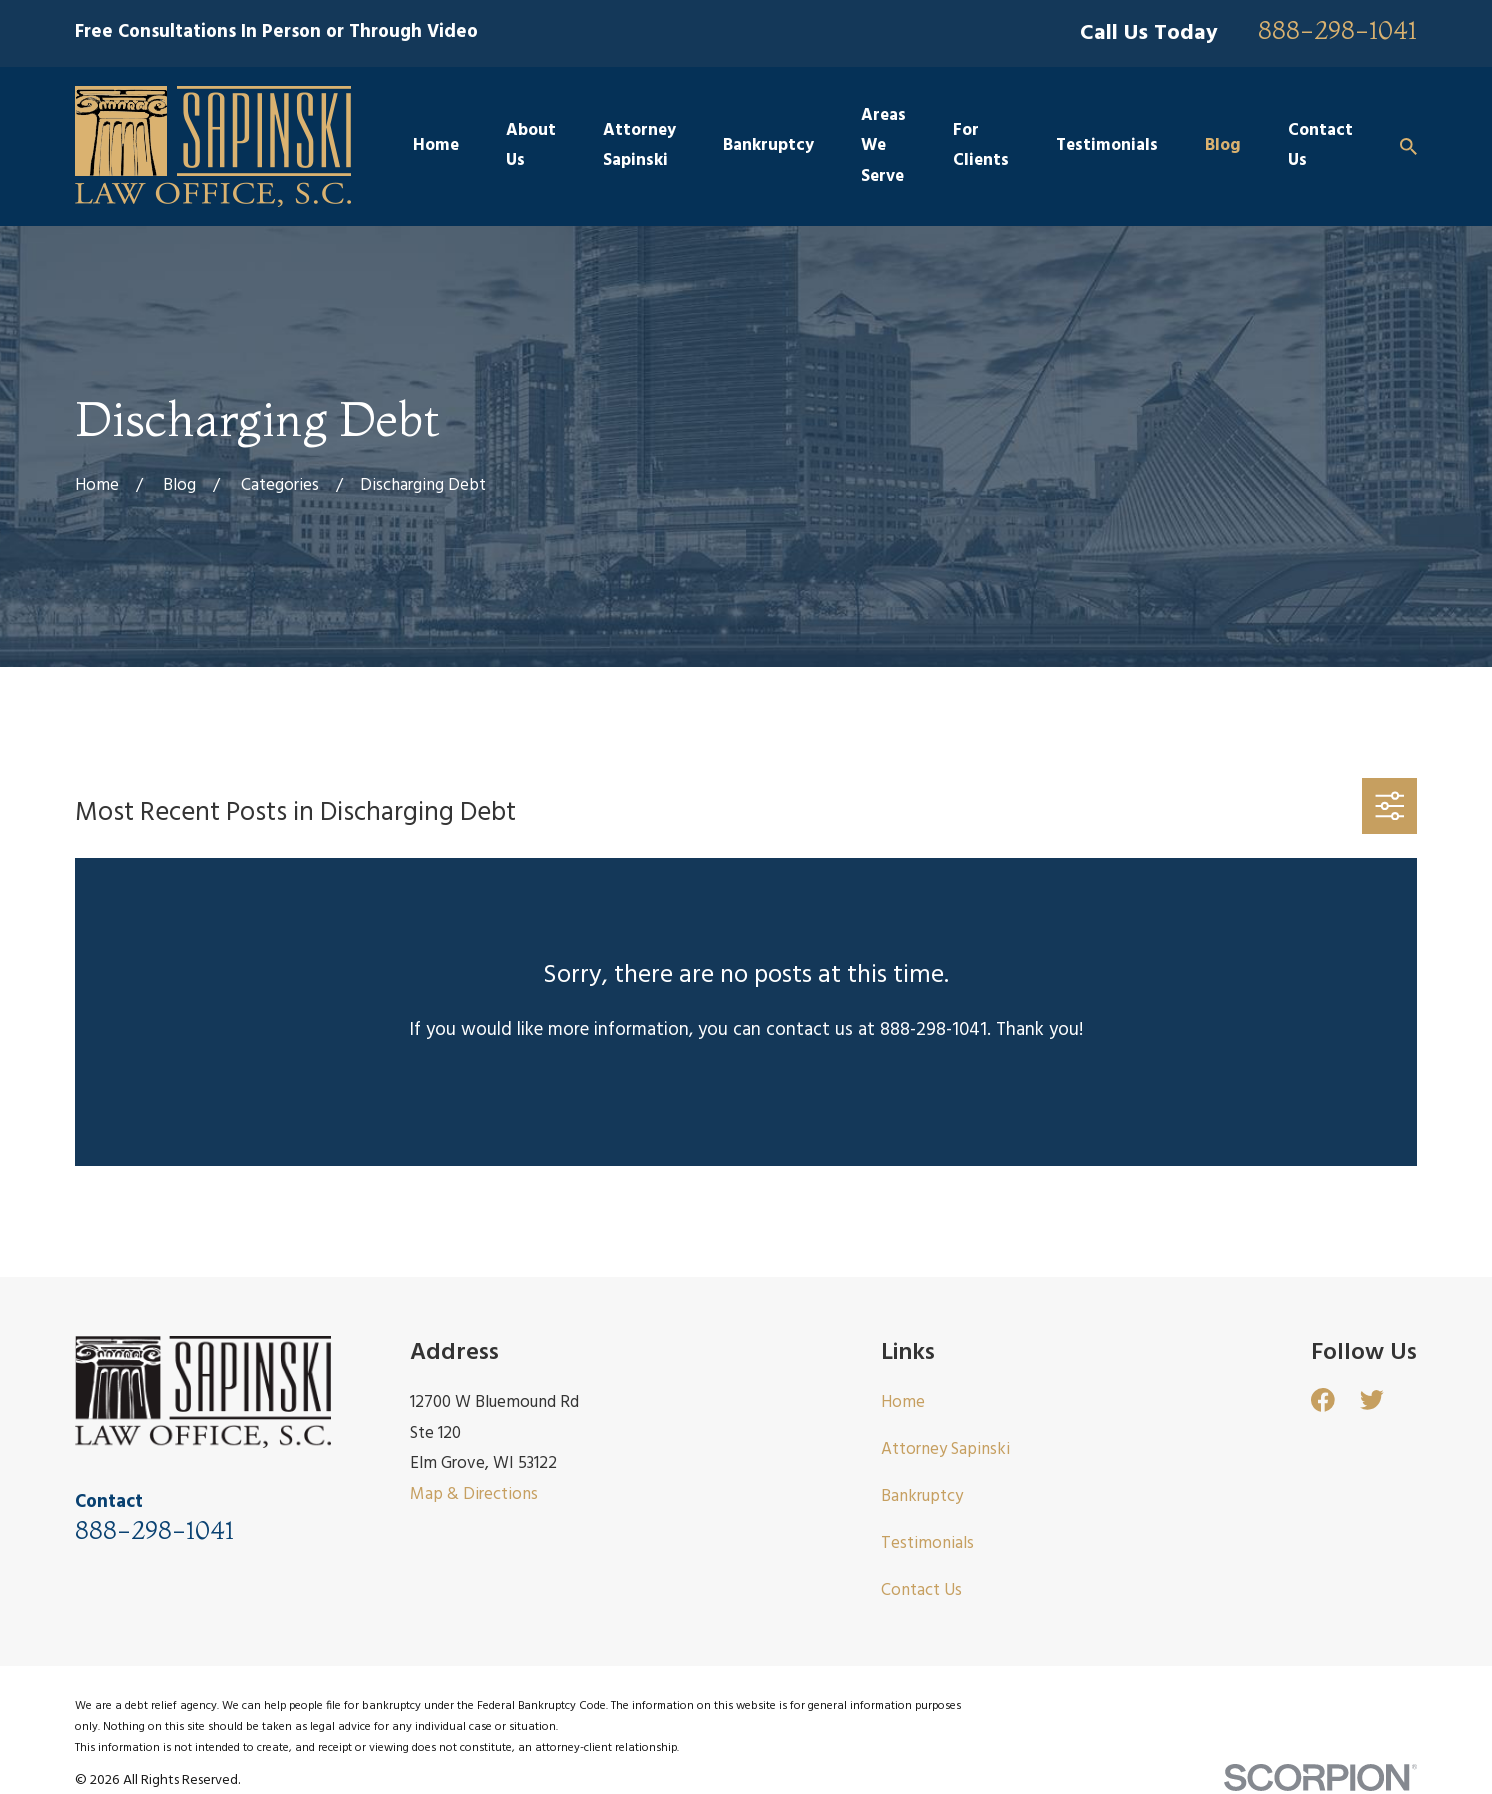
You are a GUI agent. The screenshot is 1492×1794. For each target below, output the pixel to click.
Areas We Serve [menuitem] (883, 146)
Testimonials (927, 1543)
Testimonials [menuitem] (1107, 145)
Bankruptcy (922, 1496)
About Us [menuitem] (531, 145)
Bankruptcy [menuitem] (768, 145)
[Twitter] (1372, 1400)
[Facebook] (1323, 1400)
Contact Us (921, 1590)
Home (903, 1402)
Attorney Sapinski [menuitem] (639, 145)
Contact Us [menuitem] (1320, 145)
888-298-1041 (1337, 31)
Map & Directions (474, 1494)
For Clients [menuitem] (981, 145)
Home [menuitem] (436, 145)
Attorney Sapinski (945, 1449)
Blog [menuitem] (1223, 145)
